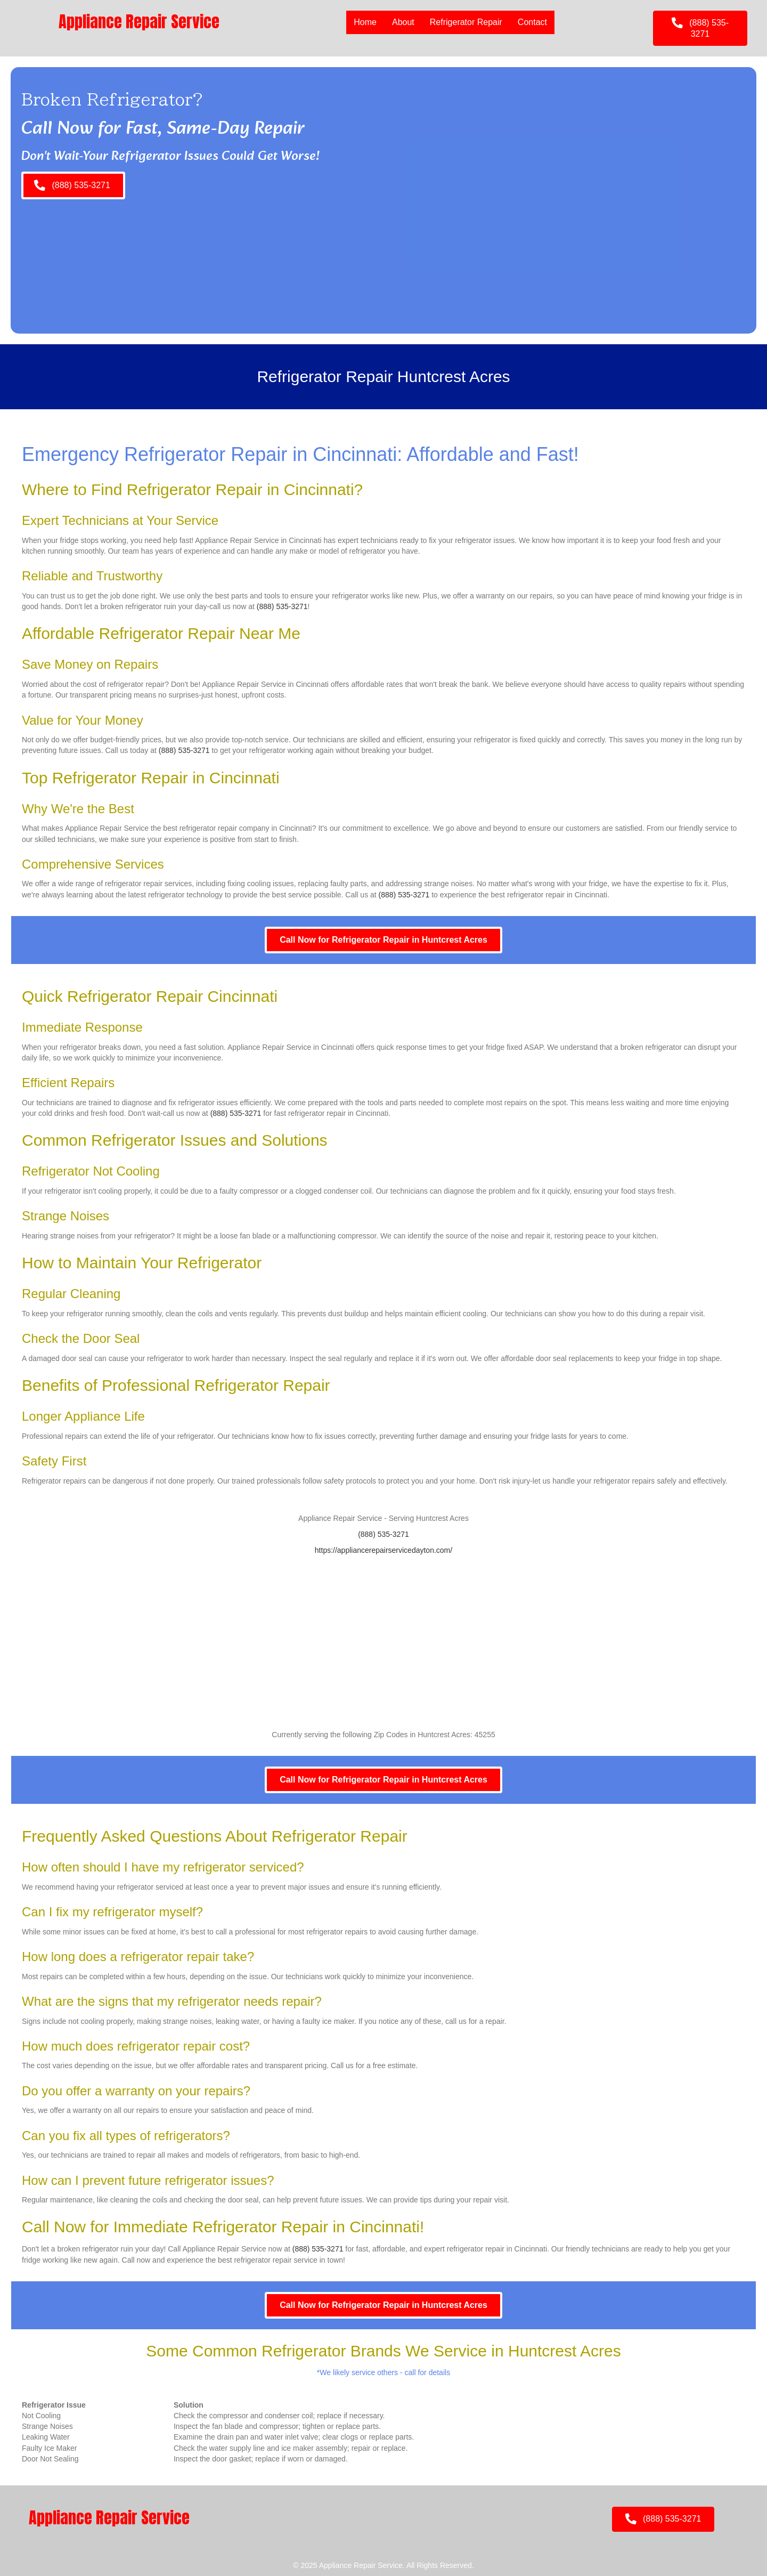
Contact (531, 22)
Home (365, 22)
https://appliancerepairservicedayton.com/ (383, 1550)
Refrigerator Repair (465, 22)
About (402, 22)
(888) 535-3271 (282, 606)
